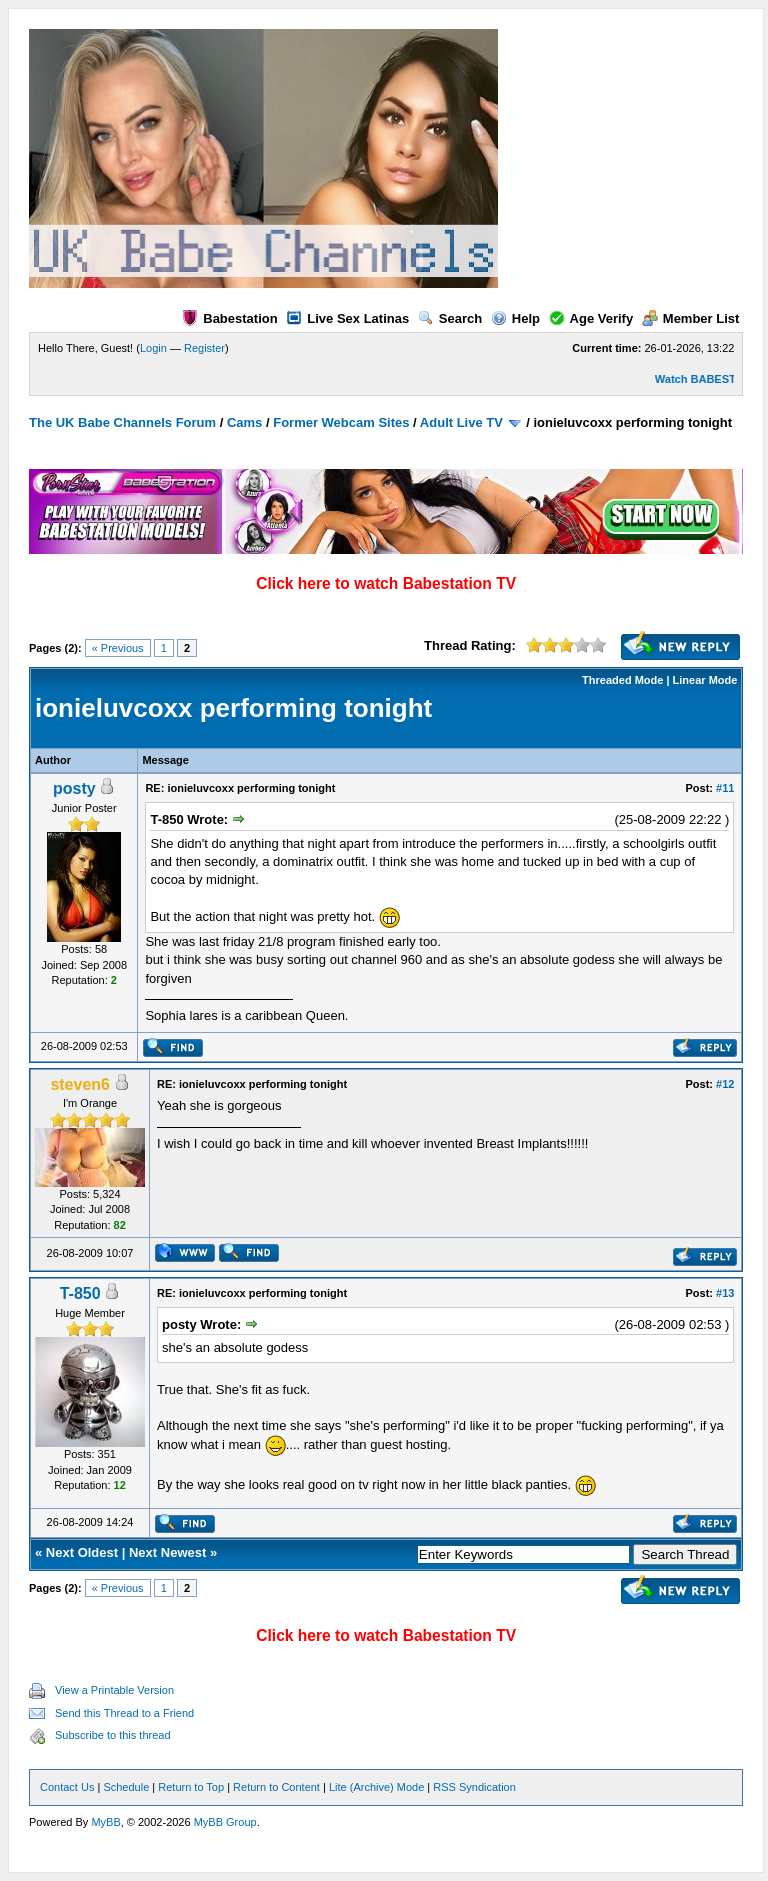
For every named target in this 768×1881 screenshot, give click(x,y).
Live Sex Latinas (347, 318)
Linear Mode (705, 680)
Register (204, 348)
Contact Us (67, 1787)
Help (515, 318)
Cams (244, 422)
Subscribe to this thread (113, 1735)
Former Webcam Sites (341, 422)
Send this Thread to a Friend (124, 1713)
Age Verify (591, 318)
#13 (725, 1293)
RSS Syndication (474, 1787)
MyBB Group (225, 1822)
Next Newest (167, 1552)
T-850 (80, 1293)
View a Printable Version (114, 1690)
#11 (725, 788)
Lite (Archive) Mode (376, 1787)
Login (153, 348)
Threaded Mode (622, 680)
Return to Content (276, 1787)
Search (450, 318)
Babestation (229, 318)
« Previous (118, 648)
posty (74, 788)
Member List (691, 318)
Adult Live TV (461, 422)
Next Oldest (82, 1552)
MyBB (105, 1822)
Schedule (126, 1787)
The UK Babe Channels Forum (122, 422)
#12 (725, 1084)
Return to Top (191, 1787)
